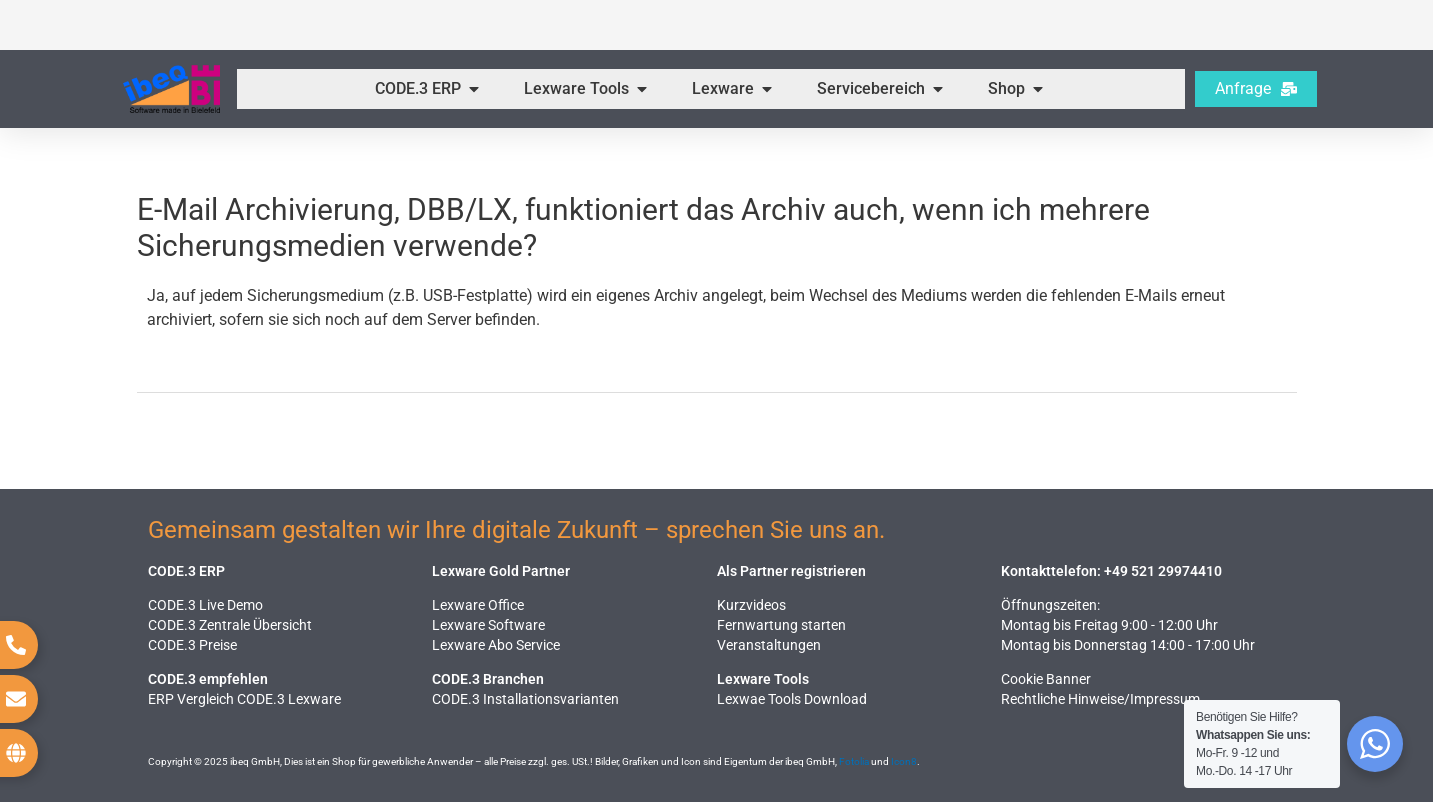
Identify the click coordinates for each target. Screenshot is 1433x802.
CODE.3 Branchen (488, 679)
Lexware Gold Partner (501, 571)
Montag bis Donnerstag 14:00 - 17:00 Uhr (1128, 645)
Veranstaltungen (769, 645)
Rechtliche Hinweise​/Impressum (1100, 699)
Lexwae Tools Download (792, 699)
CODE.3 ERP (186, 571)
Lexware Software (488, 625)
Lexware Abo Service (496, 645)
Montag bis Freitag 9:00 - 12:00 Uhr (1109, 625)
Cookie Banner (1046, 679)
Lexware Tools (763, 679)
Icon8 (904, 761)
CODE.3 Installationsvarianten (525, 699)
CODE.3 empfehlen (208, 679)
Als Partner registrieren (791, 571)
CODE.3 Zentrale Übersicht (230, 625)
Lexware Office (478, 605)
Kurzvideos (751, 605)
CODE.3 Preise (192, 645)
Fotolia (854, 761)
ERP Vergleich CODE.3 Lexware (244, 699)
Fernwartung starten (781, 625)
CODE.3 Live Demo (205, 605)
